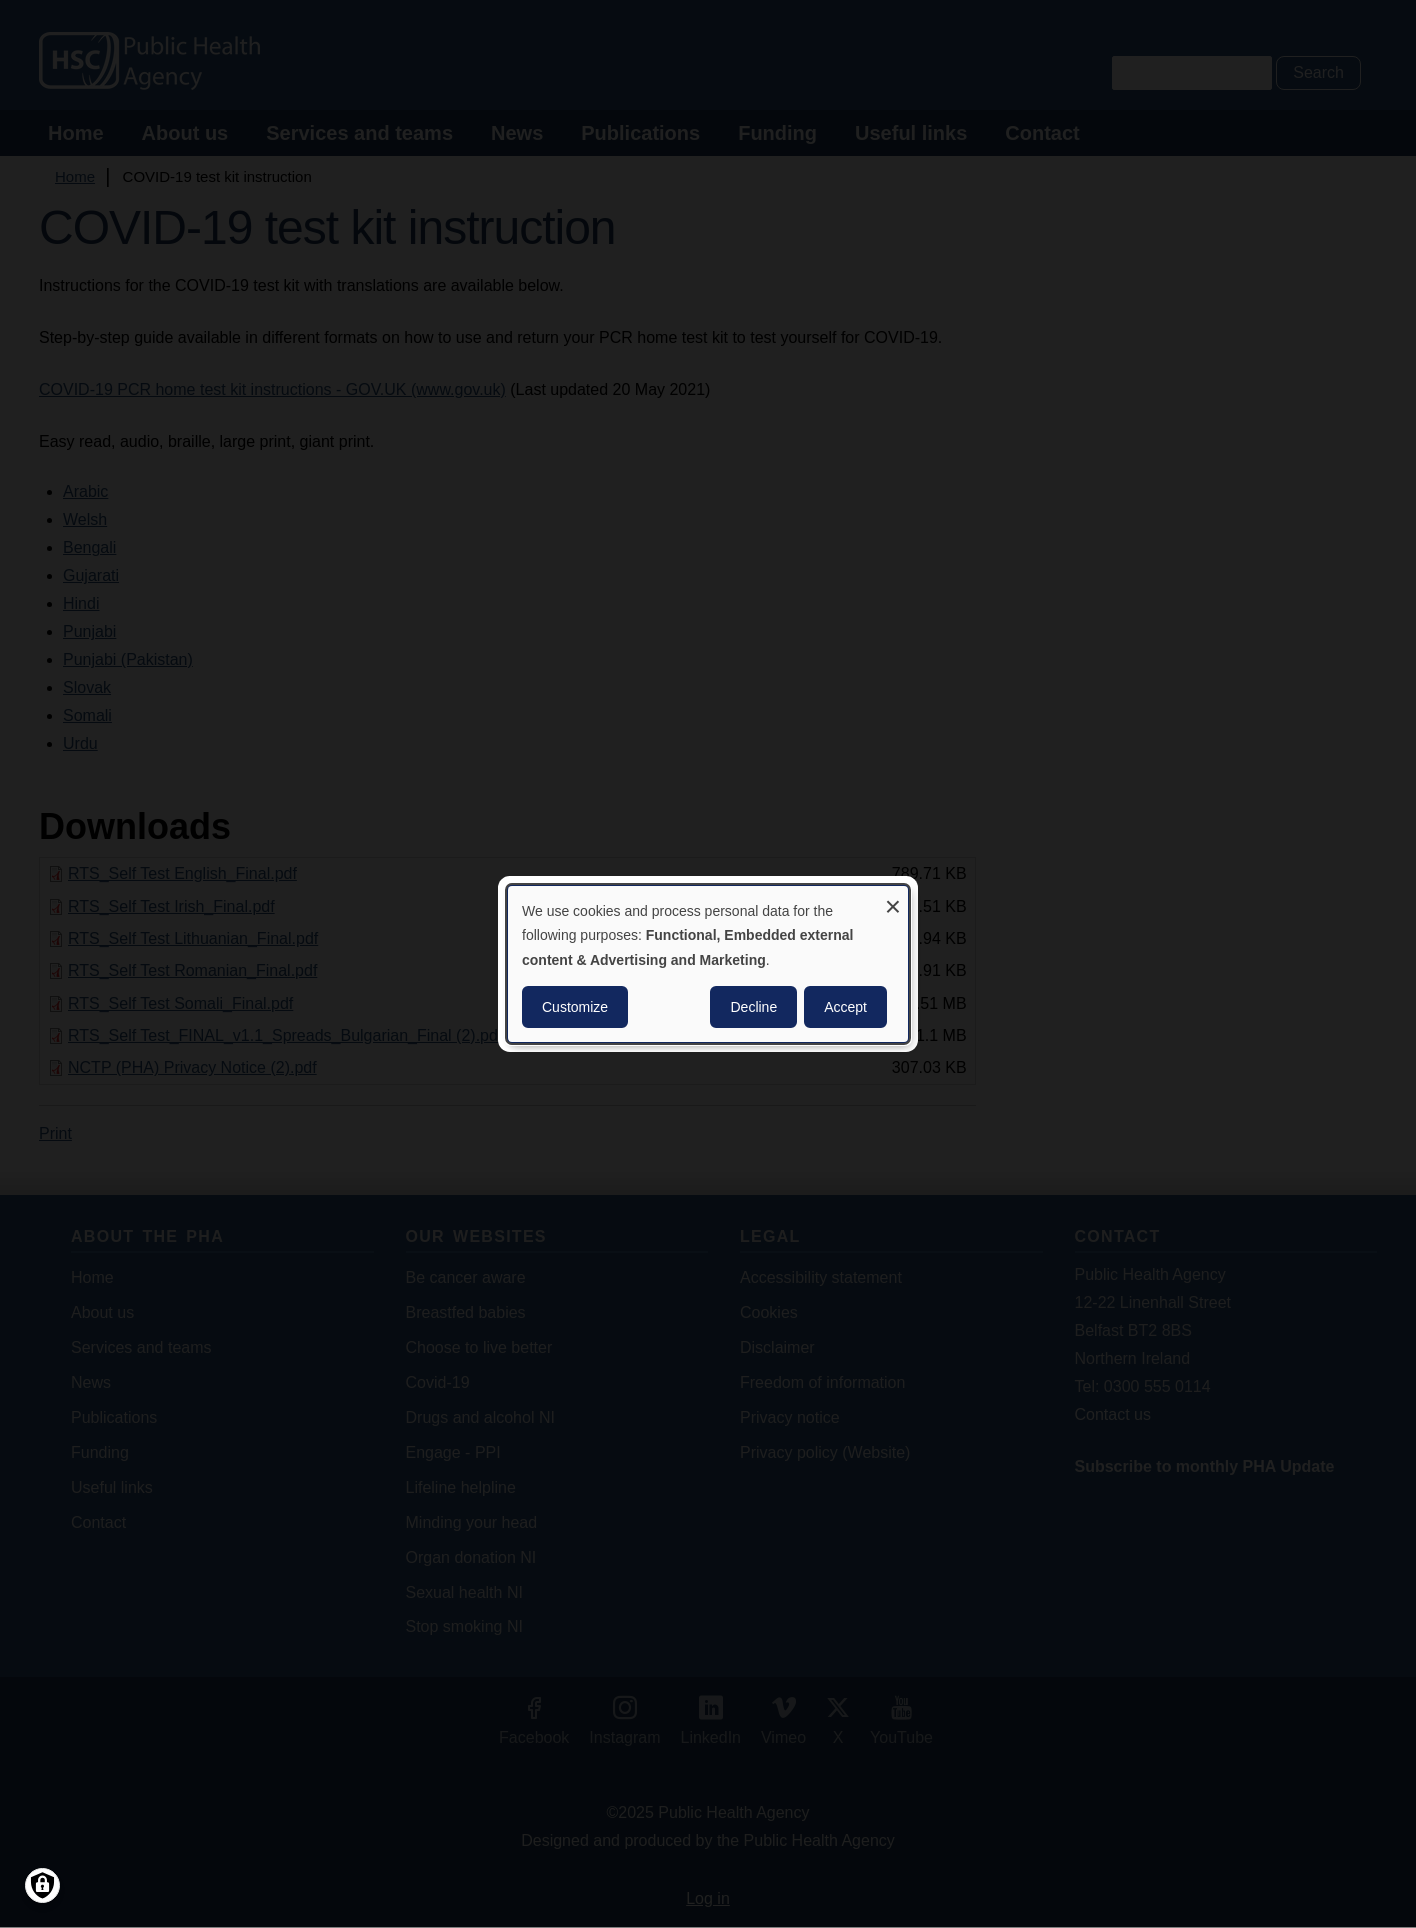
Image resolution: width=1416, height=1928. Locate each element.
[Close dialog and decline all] (893, 898)
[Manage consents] (42, 1885)
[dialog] (708, 964)
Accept (845, 1007)
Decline (753, 1007)
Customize (575, 1007)
